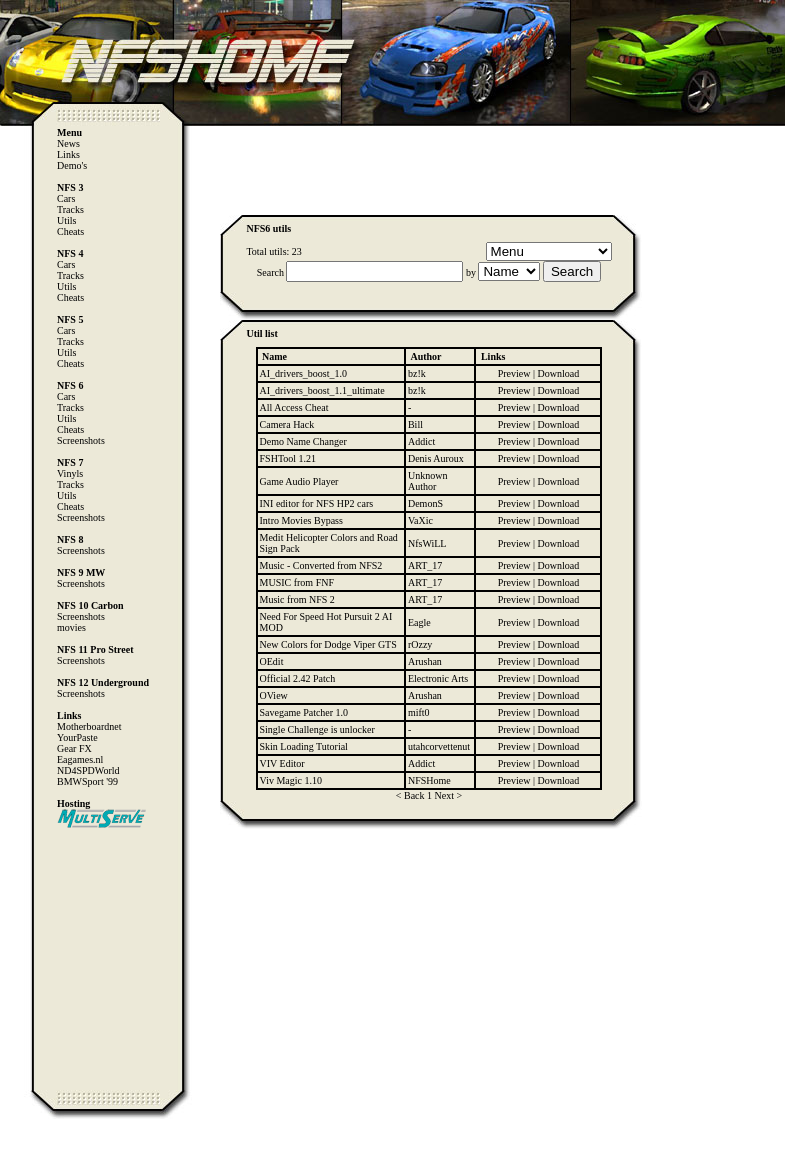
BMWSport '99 (87, 781)
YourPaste (77, 737)
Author (425, 356)
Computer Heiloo (56, 1145)
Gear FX (74, 748)
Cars (66, 198)
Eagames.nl (80, 759)
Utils (66, 220)
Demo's (72, 165)
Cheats (70, 231)
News (68, 143)
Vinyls (70, 473)
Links (68, 154)
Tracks (70, 209)
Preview (514, 373)
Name (274, 356)
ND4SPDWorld (88, 770)
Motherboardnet (89, 726)
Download (559, 373)
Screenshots (81, 440)
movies (71, 627)
